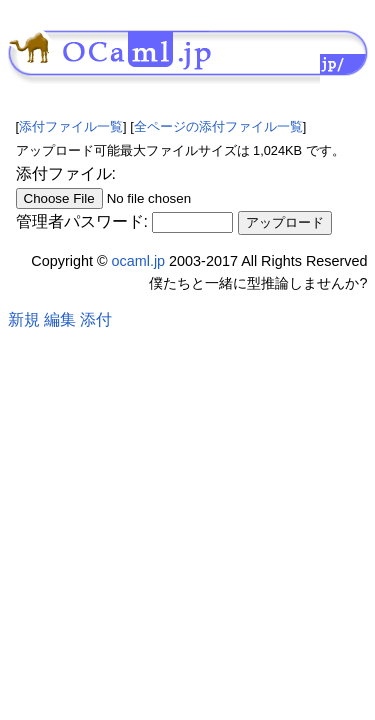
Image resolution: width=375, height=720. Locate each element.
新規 (24, 319)
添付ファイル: (66, 173)
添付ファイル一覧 (71, 126)
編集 (60, 319)
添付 (96, 319)
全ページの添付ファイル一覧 (218, 126)
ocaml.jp (139, 261)
